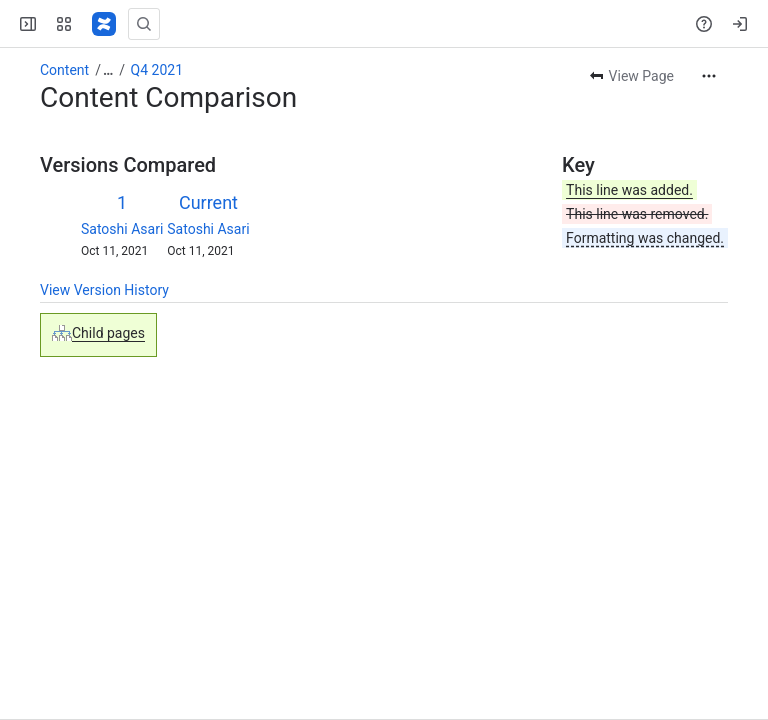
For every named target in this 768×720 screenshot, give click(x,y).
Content (64, 70)
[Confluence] (104, 24)
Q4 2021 (157, 70)
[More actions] (709, 76)
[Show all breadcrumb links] (108, 70)
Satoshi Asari (122, 229)
